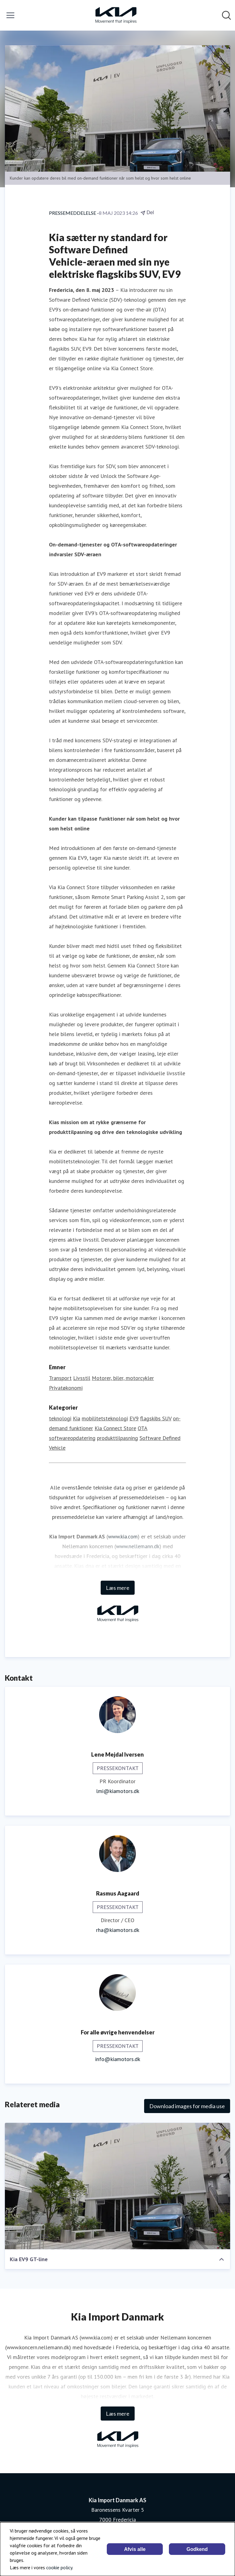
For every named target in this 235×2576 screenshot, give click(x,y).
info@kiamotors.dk (117, 2059)
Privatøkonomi (66, 1387)
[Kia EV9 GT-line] (117, 2186)
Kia (76, 1418)
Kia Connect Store (115, 1428)
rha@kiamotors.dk (117, 1929)
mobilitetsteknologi (105, 1418)
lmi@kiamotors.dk (117, 1791)
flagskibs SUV (155, 1418)
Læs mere (117, 1587)
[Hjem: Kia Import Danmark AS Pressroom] (116, 15)
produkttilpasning (117, 1437)
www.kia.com (123, 1536)
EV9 (134, 1418)
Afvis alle (134, 2549)
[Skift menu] (10, 15)
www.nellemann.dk (137, 1546)
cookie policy (59, 2567)
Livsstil (81, 1377)
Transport (60, 1377)
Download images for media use (187, 2106)
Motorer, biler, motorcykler (123, 1377)
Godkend (197, 2549)
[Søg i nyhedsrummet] (226, 15)
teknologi (60, 1418)
